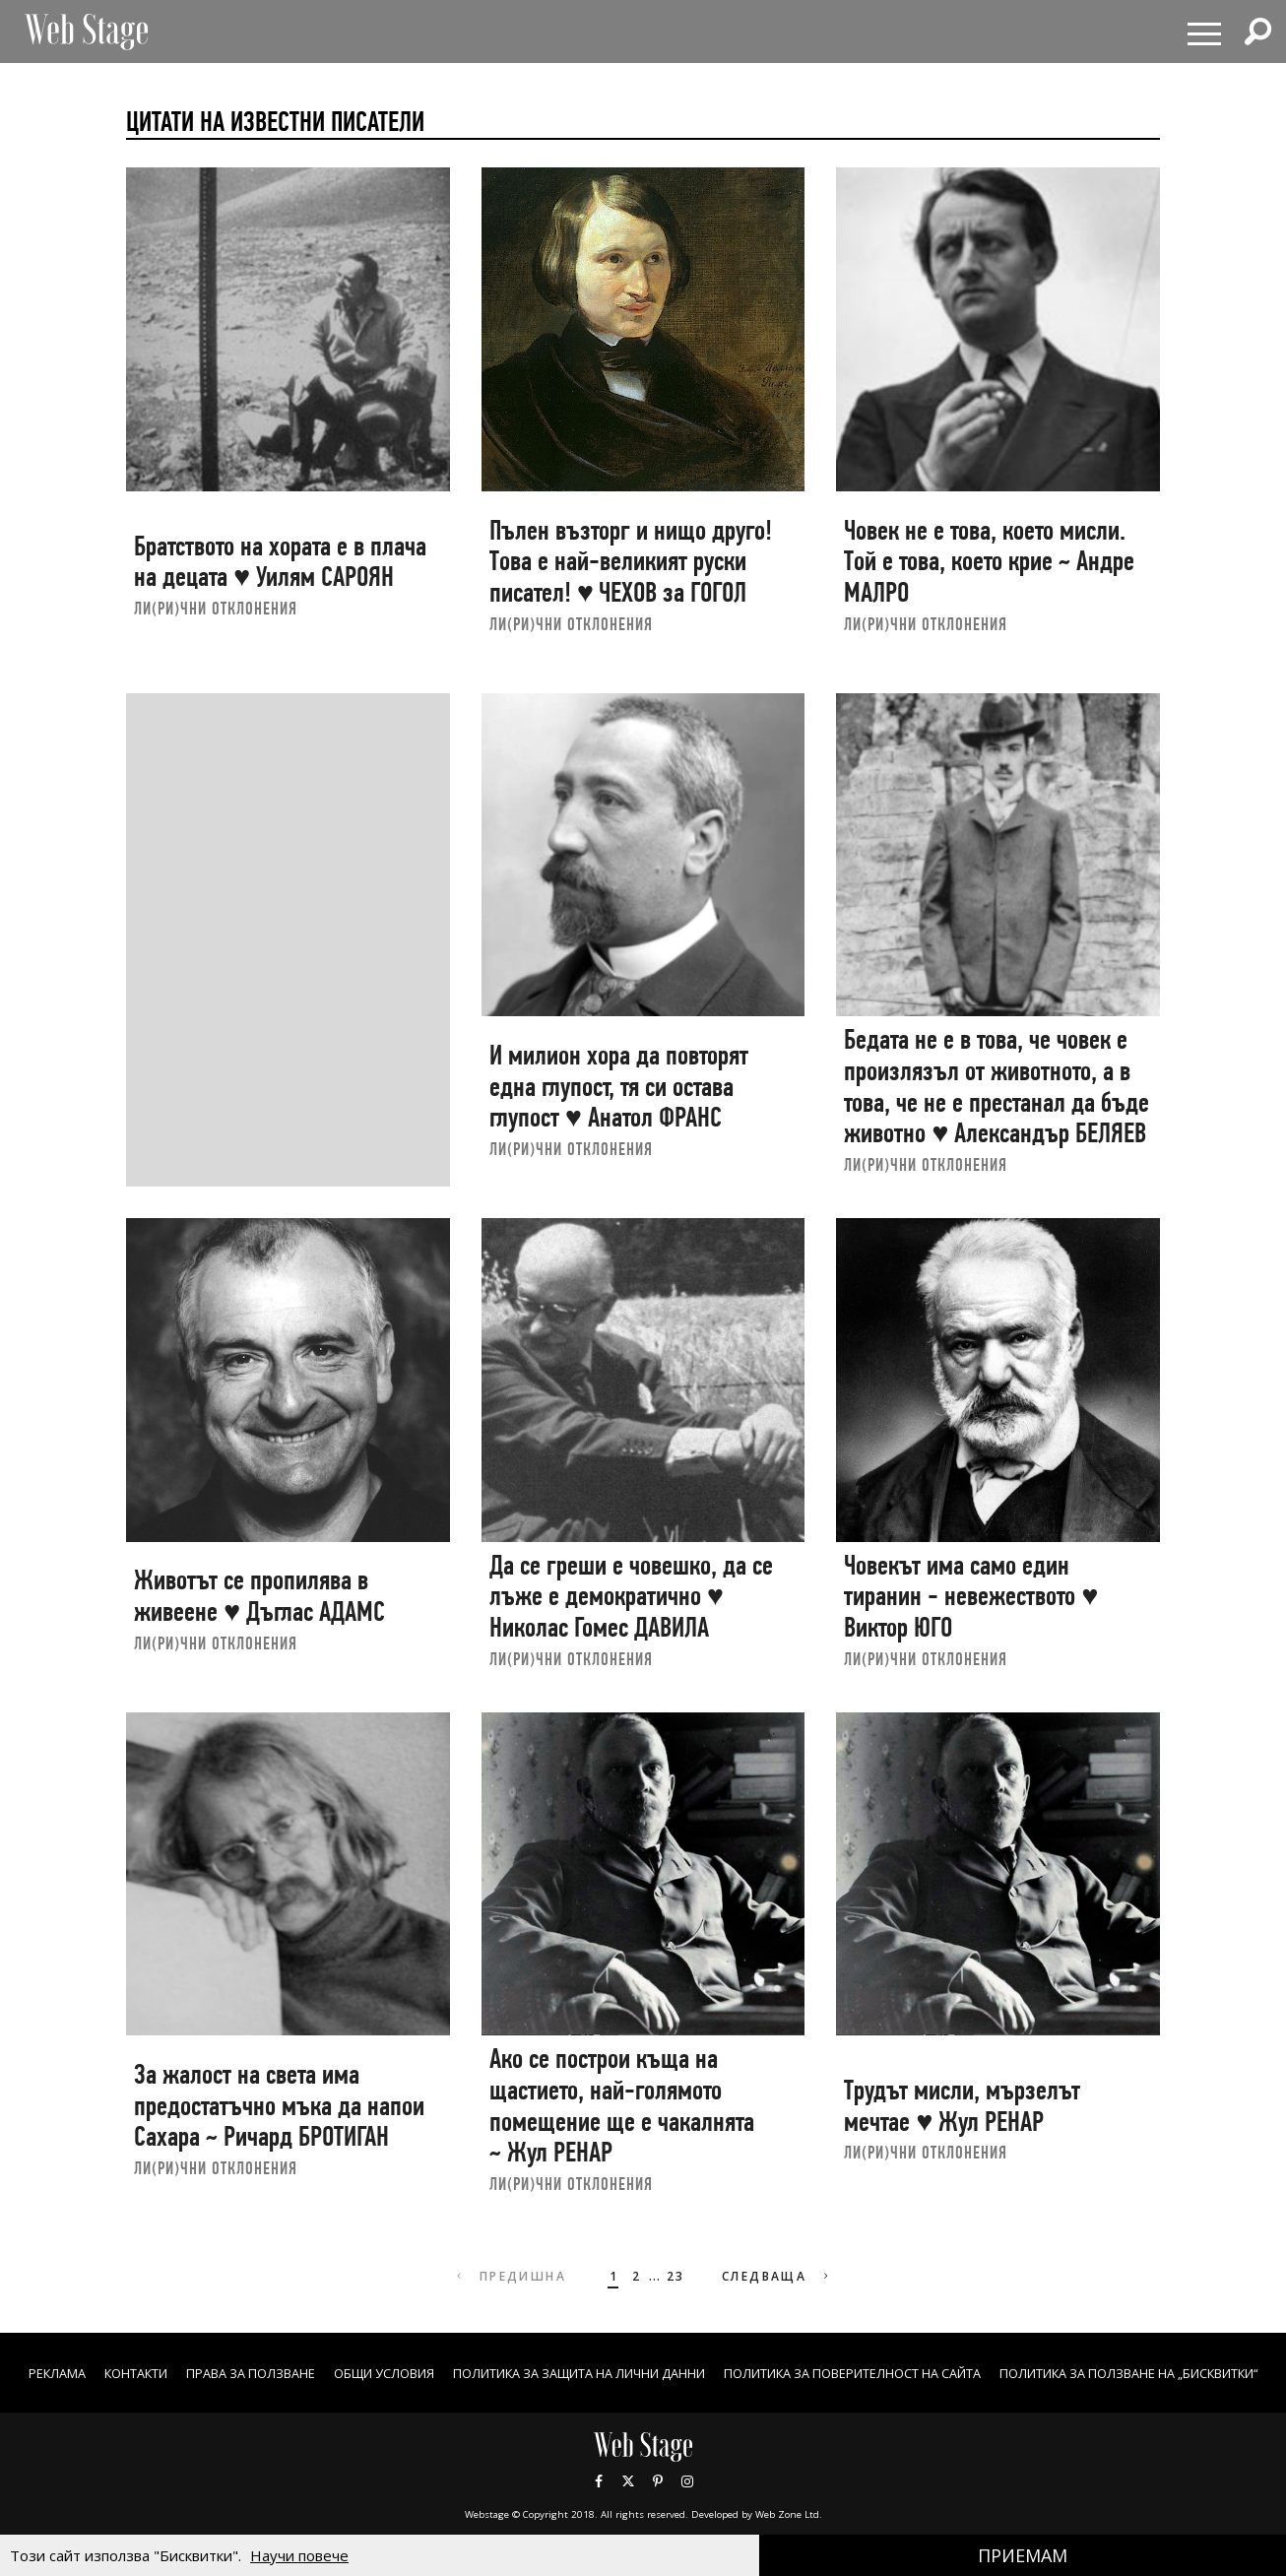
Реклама (133, 2372)
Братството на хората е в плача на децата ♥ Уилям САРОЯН (280, 562)
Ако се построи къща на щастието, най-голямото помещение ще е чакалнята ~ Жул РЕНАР (621, 2105)
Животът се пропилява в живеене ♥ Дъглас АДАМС (259, 1596)
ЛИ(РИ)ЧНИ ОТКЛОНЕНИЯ (215, 608)
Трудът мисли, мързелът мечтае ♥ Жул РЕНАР (962, 2106)
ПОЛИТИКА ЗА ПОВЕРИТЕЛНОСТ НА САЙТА (1036, 2372)
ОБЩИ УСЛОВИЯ (500, 2372)
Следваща (780, 2276)
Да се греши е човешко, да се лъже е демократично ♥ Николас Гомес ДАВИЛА (631, 1596)
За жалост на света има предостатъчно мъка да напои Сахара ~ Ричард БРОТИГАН (279, 2105)
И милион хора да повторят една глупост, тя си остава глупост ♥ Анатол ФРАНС (618, 1086)
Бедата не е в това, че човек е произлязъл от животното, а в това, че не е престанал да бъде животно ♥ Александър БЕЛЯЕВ (996, 1086)
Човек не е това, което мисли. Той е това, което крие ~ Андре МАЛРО (989, 561)
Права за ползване (352, 2372)
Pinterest (658, 2502)
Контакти (223, 2372)
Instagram (687, 2502)
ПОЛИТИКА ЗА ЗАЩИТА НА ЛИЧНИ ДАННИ (722, 2372)
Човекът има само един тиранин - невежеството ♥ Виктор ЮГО (971, 1596)
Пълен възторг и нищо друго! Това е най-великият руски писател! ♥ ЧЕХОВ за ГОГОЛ (630, 561)
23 (673, 2276)
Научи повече (299, 2555)
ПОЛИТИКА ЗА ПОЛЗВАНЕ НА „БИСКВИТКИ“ (643, 2393)
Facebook (598, 2502)
